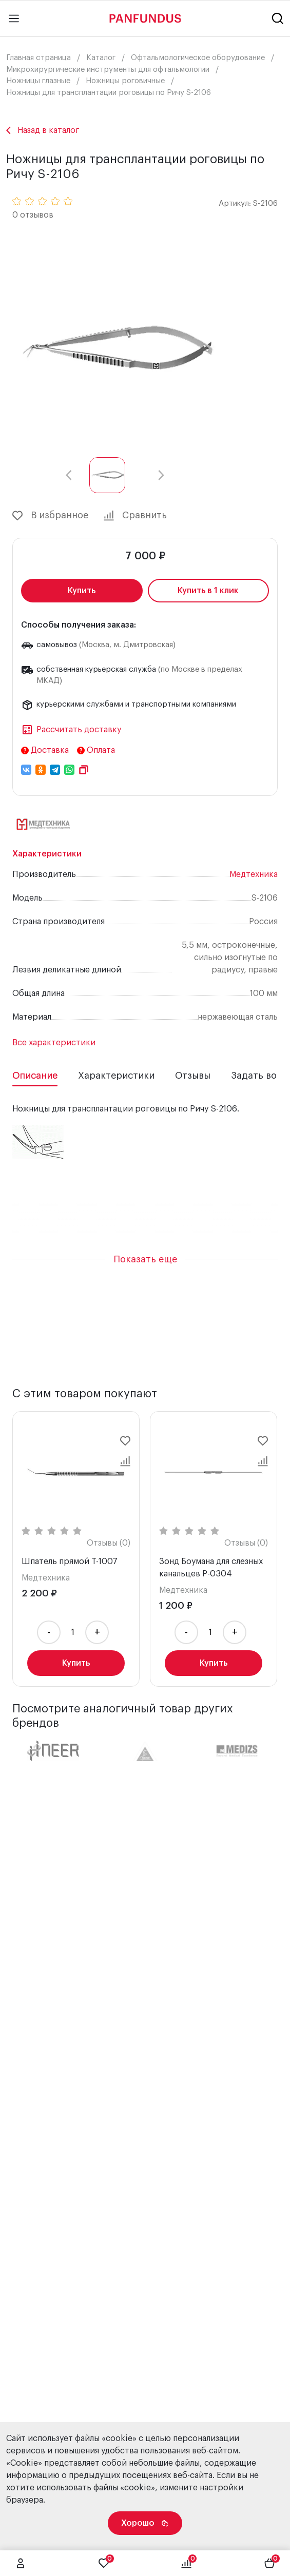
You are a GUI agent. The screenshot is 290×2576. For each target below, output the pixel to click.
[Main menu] (14, 18)
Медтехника (253, 874)
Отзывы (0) (108, 1543)
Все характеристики (53, 1043)
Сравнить (135, 516)
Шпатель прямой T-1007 (70, 1561)
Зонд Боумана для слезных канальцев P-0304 (211, 1567)
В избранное (50, 516)
